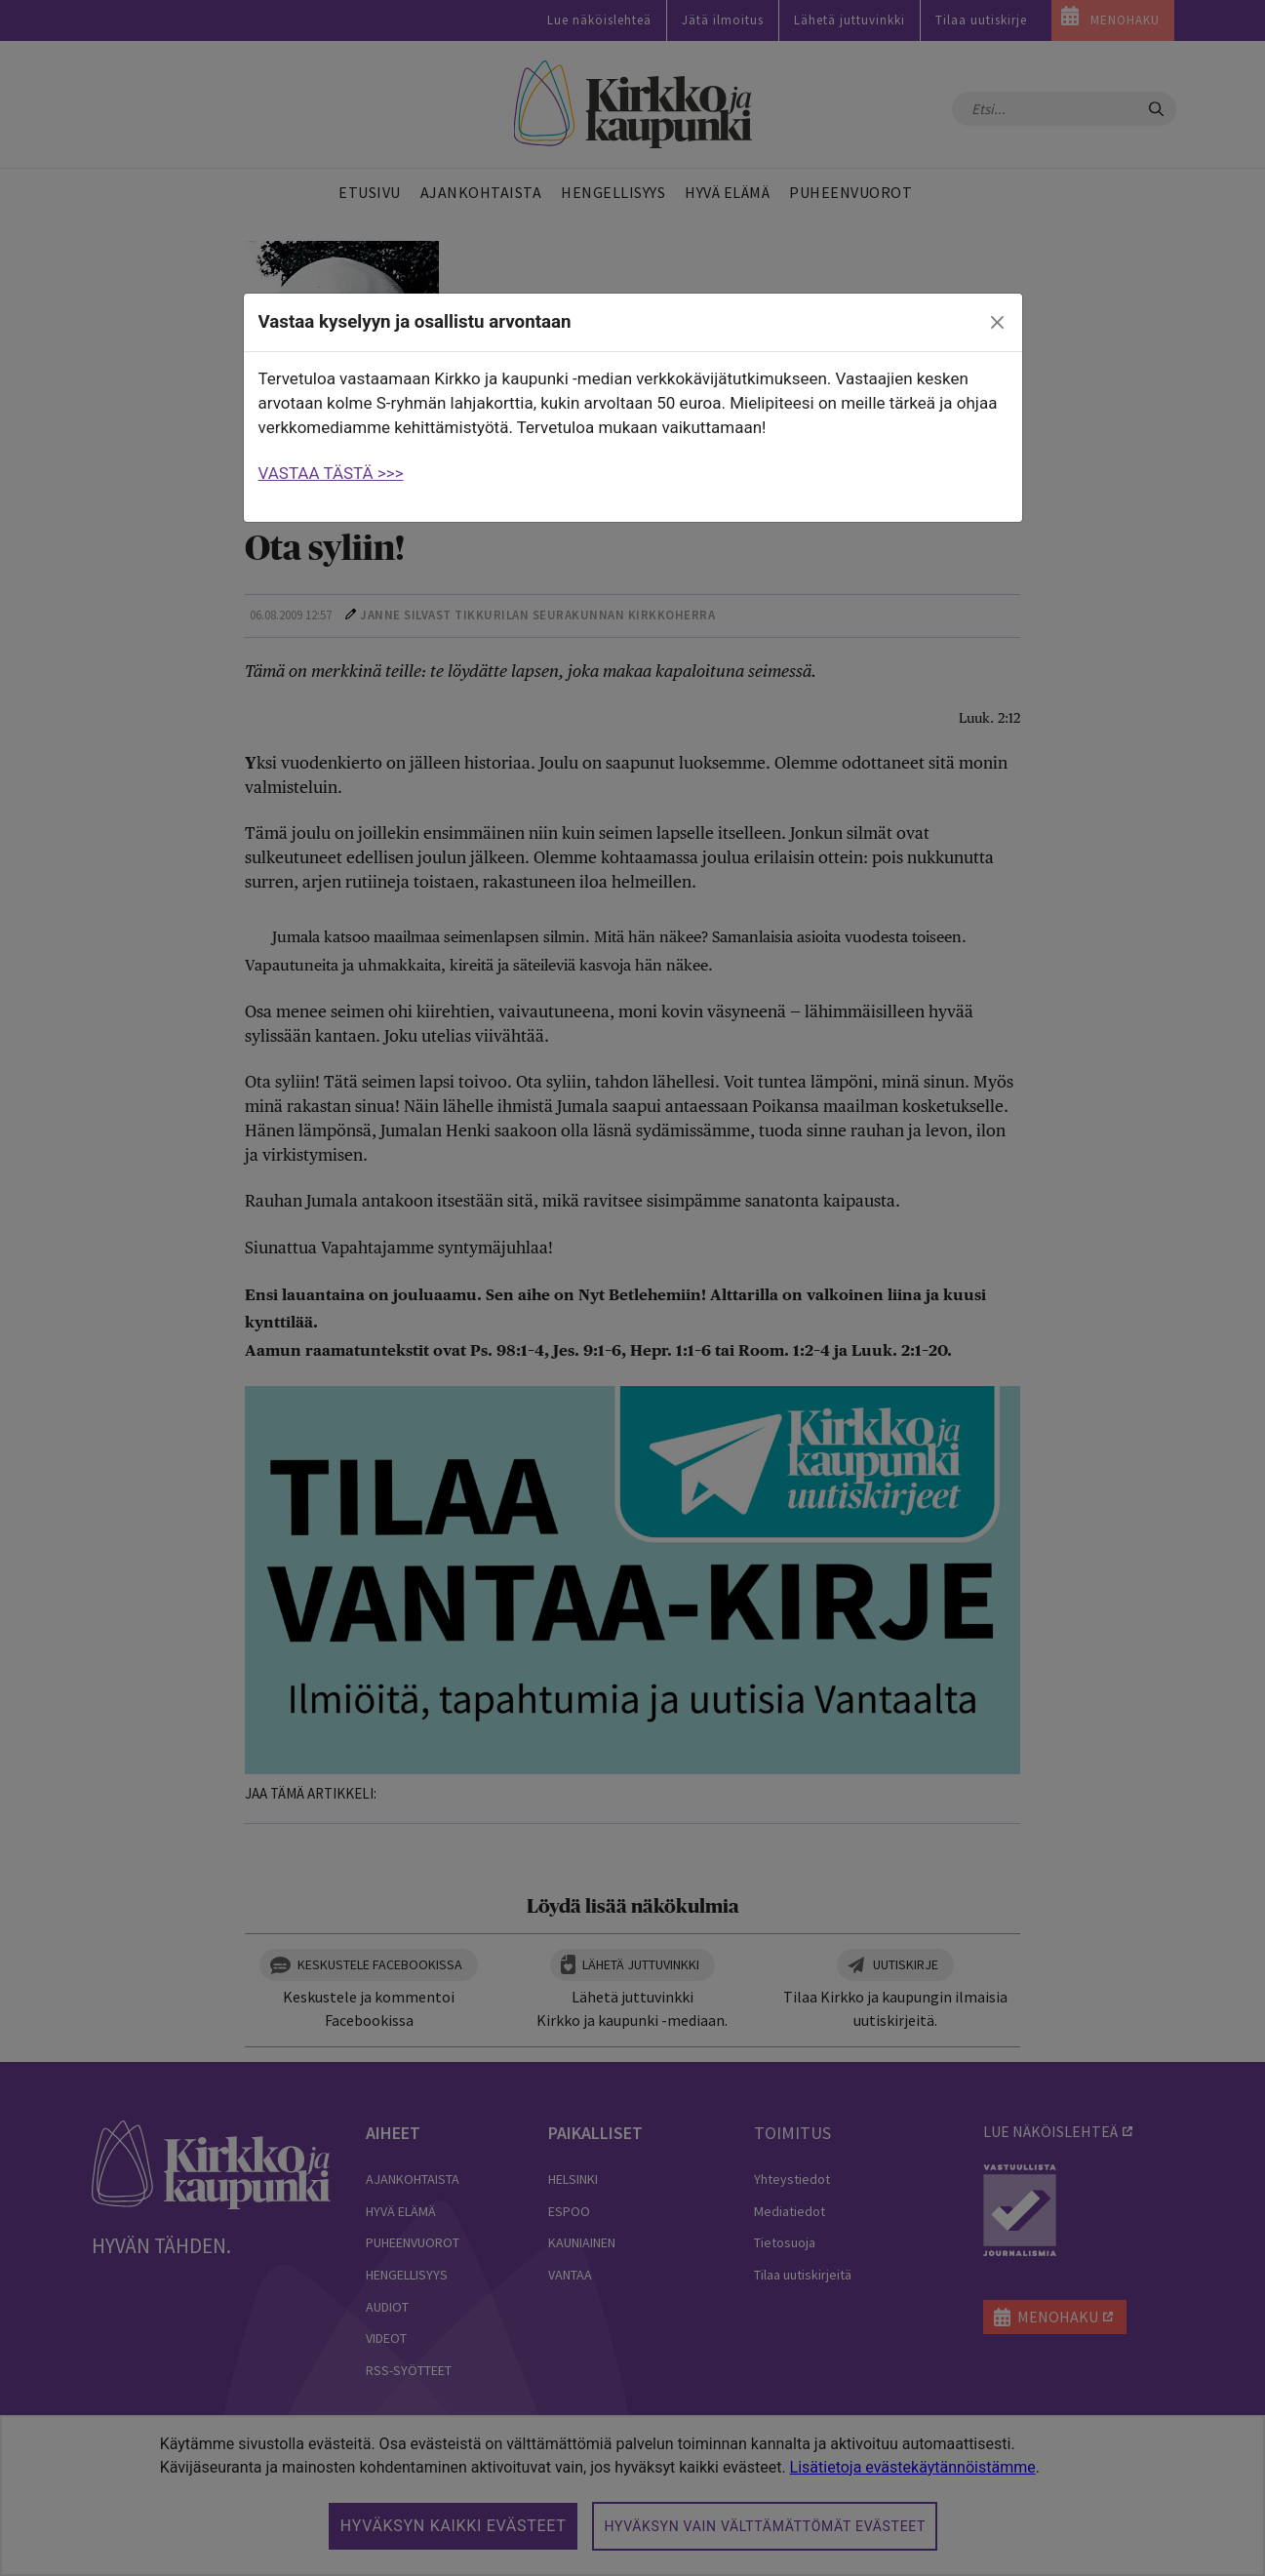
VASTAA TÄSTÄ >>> (331, 473)
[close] (996, 322)
